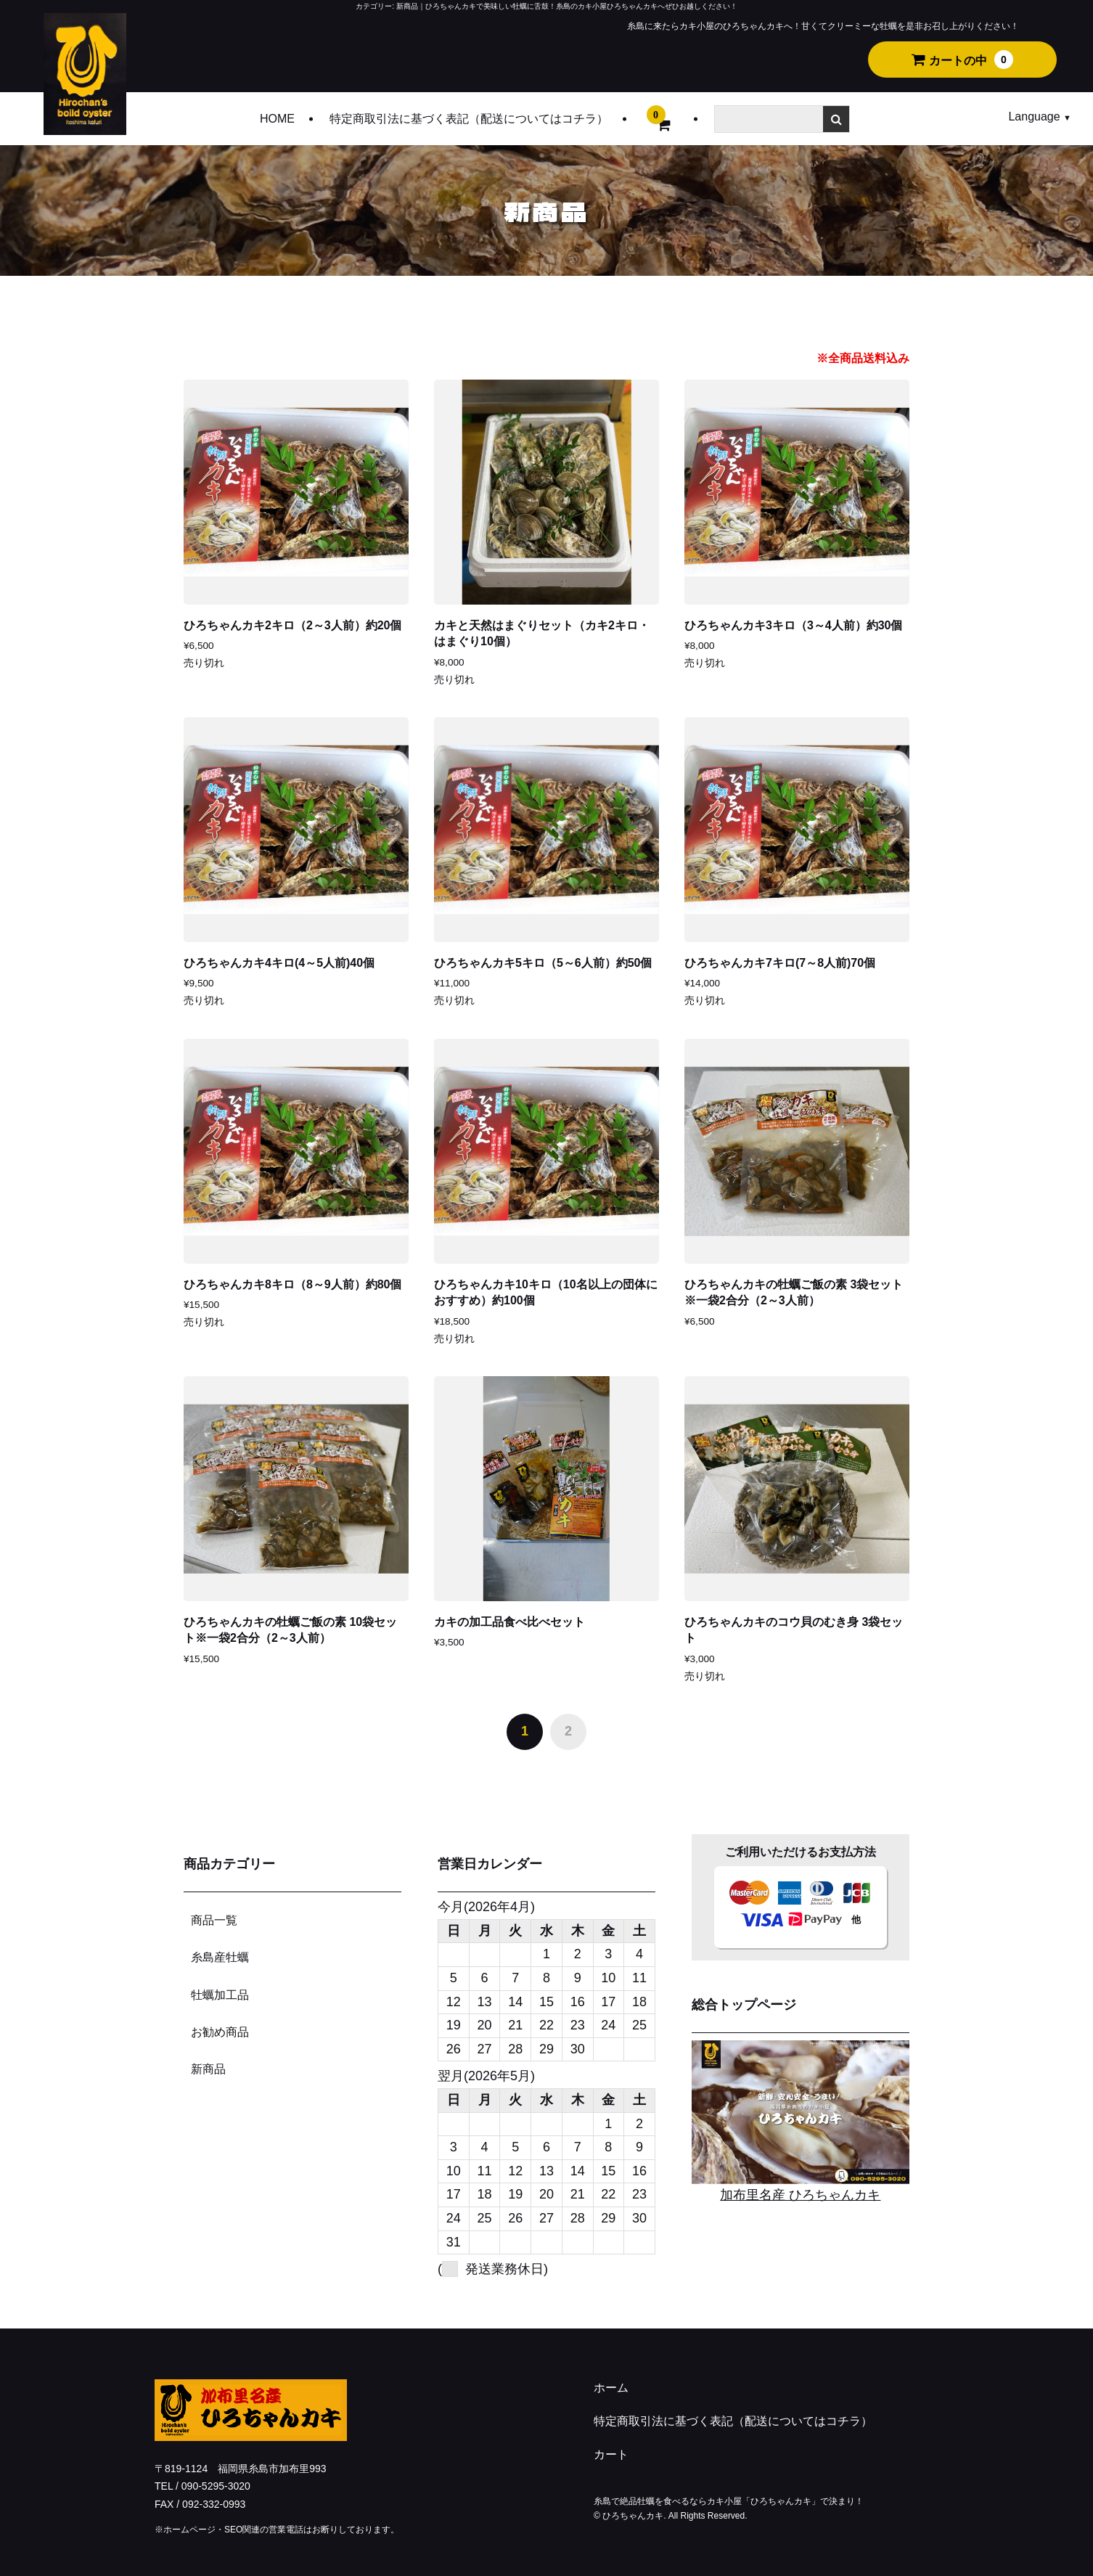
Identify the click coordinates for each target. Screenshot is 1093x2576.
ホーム (611, 2387)
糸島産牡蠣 (220, 1957)
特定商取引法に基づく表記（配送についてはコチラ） (468, 119)
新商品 (208, 2069)
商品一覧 (214, 1920)
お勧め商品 (220, 2032)
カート (611, 2454)
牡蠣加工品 (220, 1995)
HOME (277, 119)
